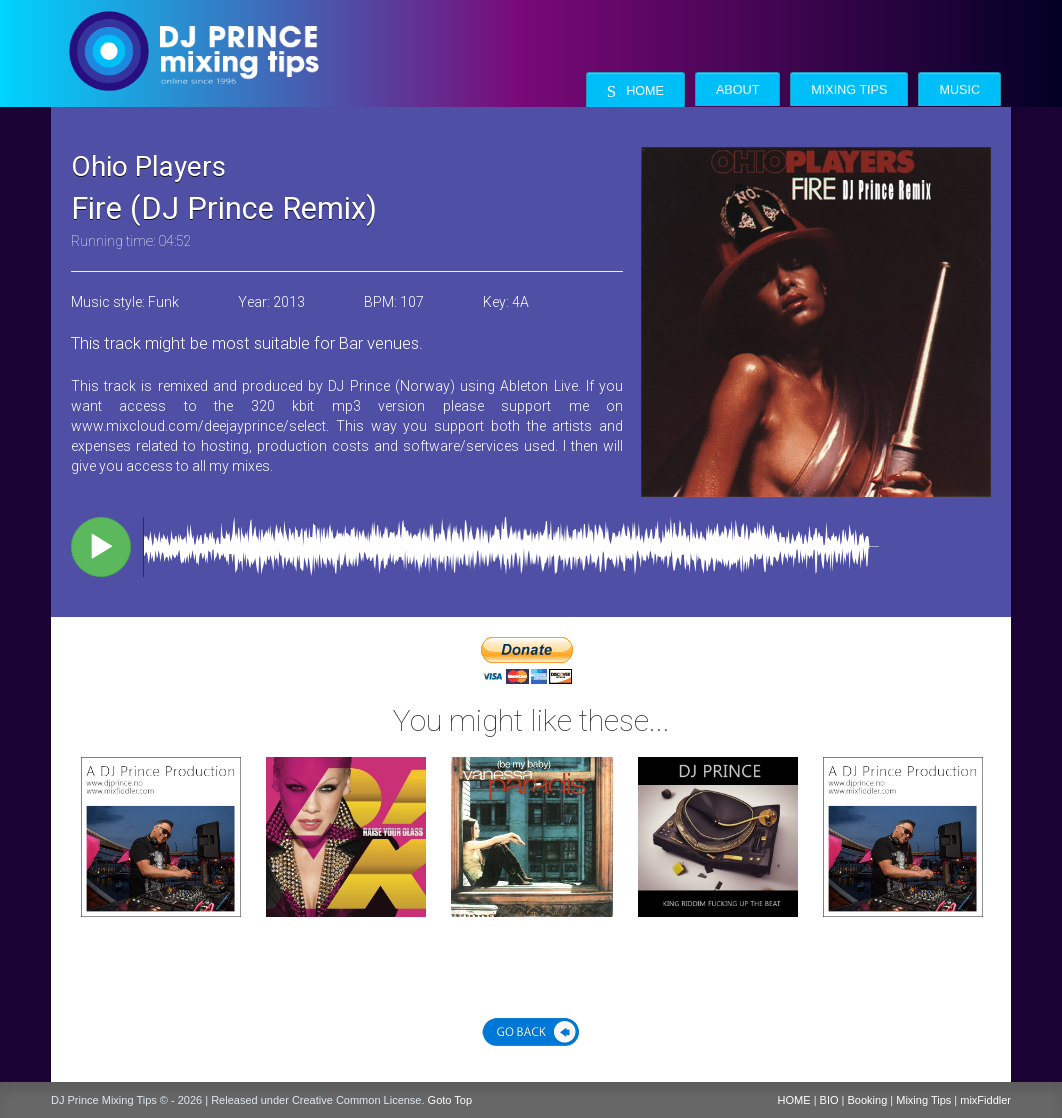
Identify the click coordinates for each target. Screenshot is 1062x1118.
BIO (829, 1100)
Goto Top (450, 1100)
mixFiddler (985, 1100)
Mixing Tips (849, 90)
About (737, 90)
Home (635, 91)
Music (959, 90)
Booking (868, 1100)
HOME (794, 1100)
